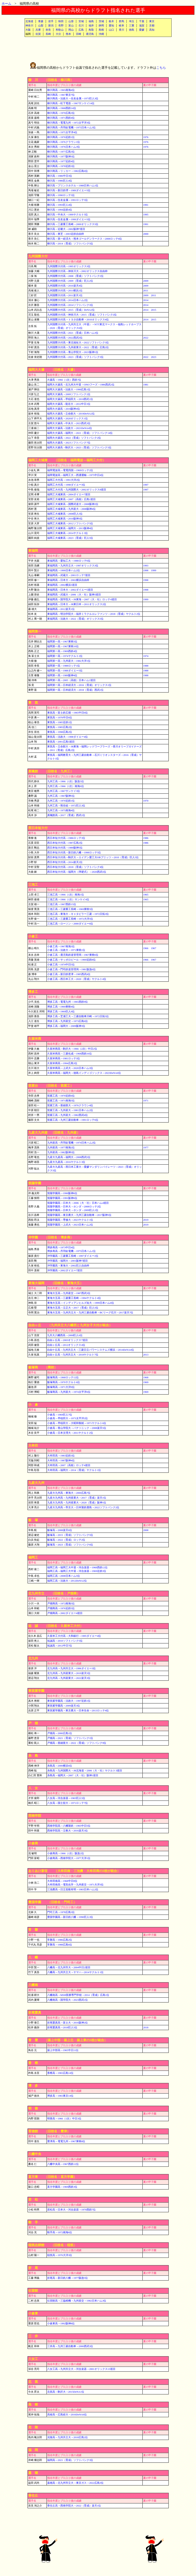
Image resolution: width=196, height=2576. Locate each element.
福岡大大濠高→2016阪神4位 (63, 408)
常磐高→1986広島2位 (59, 1939)
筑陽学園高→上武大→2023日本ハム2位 (70, 1224)
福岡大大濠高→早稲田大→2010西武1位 (70, 399)
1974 (145, 656)
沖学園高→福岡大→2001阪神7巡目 (67, 1260)
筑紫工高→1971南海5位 (61, 1100)
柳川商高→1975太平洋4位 (62, 132)
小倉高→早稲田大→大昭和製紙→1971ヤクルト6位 (76, 1423)
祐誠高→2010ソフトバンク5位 (65, 1640)
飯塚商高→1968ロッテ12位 (63, 1377)
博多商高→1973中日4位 (61, 1247)
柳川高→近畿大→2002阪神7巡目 (66, 229)
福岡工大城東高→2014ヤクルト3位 (67, 533)
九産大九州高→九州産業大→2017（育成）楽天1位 (76, 1497)
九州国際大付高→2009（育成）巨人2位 (70, 280)
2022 (145, 337)
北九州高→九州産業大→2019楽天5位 (69, 1673)
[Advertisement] (98, 46)
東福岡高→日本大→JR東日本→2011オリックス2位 (76, 604)
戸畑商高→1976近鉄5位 (61, 1608)
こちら (161, 67)
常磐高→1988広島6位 (59, 1944)
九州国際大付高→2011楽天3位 (65, 295)
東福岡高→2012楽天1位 (61, 609)
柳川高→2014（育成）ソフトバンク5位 (70, 243)
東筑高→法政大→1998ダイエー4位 (67, 736)
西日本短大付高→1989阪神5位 (65, 847)
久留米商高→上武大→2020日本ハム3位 (70, 1068)
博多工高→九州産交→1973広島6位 (67, 1021)
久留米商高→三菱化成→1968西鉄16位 (69, 1053)
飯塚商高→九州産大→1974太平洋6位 (69, 1391)
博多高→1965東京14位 (60, 2095)
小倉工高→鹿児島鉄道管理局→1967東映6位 (73, 954)
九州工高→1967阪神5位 (61, 795)
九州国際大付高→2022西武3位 (65, 337)
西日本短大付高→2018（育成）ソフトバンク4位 (75, 866)
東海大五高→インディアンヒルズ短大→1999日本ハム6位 (80, 1302)
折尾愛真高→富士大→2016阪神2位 (67, 2022)
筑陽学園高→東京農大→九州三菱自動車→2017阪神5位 (79, 1214)
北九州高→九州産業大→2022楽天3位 (69, 1678)
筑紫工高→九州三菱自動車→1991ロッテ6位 (73, 1119)
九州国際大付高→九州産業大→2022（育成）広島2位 (78, 347)
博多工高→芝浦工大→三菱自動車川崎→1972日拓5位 (78, 1016)
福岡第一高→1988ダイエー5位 (65, 670)
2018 (145, 2027)
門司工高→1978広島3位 (61, 1912)
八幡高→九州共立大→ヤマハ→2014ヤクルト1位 (75, 1972)
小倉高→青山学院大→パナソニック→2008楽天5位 (76, 1427)
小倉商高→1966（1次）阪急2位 (65, 1853)
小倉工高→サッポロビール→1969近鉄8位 (71, 959)
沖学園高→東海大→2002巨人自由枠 (68, 1265)
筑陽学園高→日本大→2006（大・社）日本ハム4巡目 (78, 1202)
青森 (40, 21)
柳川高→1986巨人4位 (59, 180)
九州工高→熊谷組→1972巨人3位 (66, 805)
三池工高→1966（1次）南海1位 (65, 894)
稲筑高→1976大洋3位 (59, 2255)
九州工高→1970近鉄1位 (61, 800)
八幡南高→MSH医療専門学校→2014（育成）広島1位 (78, 1994)
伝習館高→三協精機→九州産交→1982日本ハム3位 (76, 2300)
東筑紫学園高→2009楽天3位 (63, 1705)
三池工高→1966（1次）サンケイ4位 (68, 899)
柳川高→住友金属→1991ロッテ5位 (67, 200)
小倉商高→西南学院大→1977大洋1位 (69, 1858)
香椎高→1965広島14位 (60, 2072)
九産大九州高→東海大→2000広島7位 (69, 1492)
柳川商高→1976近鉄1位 (61, 137)
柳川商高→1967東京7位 (61, 94)
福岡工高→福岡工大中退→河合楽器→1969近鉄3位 (76, 1571)
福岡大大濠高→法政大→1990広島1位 (68, 389)
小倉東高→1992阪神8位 (61, 2323)
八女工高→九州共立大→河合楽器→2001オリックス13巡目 (81, 2368)
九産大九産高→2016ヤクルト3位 (66, 1161)
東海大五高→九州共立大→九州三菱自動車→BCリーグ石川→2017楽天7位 (90, 1312)
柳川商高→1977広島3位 (61, 151)
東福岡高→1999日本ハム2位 (63, 570)
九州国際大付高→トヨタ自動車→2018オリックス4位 (78, 319)
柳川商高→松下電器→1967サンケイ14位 (70, 103)
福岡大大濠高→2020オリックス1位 (67, 418)
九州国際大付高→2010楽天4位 (65, 285)
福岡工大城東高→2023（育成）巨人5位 (70, 537)
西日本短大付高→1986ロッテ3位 (66, 837)
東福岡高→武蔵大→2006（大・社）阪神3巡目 (74, 594)
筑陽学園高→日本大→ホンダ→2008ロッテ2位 (74, 1206)
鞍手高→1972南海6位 (59, 2232)
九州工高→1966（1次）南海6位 (65, 786)
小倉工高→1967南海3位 (61, 946)
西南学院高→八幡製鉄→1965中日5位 (69, 1825)
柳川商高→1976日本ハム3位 (63, 146)
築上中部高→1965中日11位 (63, 2050)
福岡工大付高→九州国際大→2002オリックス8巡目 (76, 489)
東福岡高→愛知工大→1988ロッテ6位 (69, 560)
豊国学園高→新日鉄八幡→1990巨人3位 (70, 1916)
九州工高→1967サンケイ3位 (63, 791)
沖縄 (101, 33)
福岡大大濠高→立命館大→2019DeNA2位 (70, 413)
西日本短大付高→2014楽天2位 (65, 862)
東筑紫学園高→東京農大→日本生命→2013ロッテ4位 (78, 1710)
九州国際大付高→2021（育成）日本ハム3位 (73, 332)
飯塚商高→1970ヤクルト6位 (63, 1382)
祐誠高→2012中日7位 (59, 1645)
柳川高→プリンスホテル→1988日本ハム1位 (73, 185)
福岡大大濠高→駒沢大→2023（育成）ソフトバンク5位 (79, 447)
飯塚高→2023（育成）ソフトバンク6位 (70, 1544)
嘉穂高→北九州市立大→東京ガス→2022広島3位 (75, 2482)
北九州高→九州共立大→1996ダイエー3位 (71, 1668)
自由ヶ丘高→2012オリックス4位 (66, 1344)
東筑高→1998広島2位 (59, 731)
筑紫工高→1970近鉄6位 (61, 1095)
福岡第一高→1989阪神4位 (62, 675)
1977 (145, 1147)
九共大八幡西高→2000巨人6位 (65, 1335)
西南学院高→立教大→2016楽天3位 (67, 1830)
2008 (145, 1530)
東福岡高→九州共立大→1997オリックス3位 (73, 565)
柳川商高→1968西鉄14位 (61, 108)
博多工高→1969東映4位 (61, 1006)
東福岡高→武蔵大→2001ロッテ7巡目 (69, 575)
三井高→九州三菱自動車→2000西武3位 (70, 2346)
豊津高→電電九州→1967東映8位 (66, 2141)
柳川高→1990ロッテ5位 (61, 195)
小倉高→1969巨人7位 (59, 1414)
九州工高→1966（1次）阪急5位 (65, 781)
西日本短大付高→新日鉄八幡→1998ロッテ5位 (74, 852)
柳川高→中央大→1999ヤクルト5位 (67, 214)
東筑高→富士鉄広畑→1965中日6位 (67, 712)
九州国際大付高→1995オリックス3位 (69, 266)
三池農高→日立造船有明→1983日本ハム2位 (73, 1889)
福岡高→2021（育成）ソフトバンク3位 (70, 2460)
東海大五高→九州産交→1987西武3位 (69, 1293)
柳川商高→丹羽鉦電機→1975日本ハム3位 (71, 127)
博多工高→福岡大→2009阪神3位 (66, 1025)
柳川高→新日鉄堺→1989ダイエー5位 (69, 190)
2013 (145, 1354)
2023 (153, 356)
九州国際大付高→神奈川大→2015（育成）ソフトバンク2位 (82, 314)
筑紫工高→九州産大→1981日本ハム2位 (70, 1110)
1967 (153, 948)
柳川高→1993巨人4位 (59, 204)
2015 (153, 309)
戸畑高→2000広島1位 (59, 1733)
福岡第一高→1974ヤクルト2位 (65, 656)
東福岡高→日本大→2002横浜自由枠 (68, 580)
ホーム (6, 3)
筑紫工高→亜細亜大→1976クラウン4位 (70, 1105)
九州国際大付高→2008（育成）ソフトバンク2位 (75, 275)
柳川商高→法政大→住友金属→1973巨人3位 (73, 98)
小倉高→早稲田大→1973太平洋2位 (67, 1418)
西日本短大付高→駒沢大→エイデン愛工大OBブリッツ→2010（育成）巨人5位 (93, 857)
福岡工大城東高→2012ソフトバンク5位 (70, 523)
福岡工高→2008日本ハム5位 (63, 1575)
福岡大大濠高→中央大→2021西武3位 (68, 423)
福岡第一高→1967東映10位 (63, 646)
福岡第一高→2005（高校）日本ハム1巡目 (71, 680)
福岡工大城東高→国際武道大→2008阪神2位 (73, 504)
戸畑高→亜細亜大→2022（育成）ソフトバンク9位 (76, 1742)
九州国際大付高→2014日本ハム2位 (67, 300)
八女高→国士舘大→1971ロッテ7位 (67, 1802)
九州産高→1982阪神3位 (61, 1152)
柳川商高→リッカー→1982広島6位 (67, 170)
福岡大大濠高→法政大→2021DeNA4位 (69, 428)
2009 (145, 280)
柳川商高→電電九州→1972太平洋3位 (69, 122)
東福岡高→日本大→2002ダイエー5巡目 (70, 589)
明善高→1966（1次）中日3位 (64, 2118)
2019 (145, 1219)
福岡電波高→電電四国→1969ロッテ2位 (70, 470)
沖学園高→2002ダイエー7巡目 (65, 1270)
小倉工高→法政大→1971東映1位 (66, 949)
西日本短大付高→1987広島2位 (65, 842)
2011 (145, 290)
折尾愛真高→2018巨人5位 (62, 2027)
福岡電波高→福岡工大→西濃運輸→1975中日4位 (75, 475)
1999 (153, 570)
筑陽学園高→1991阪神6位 (62, 1198)
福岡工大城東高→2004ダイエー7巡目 (69, 494)
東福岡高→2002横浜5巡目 (62, 584)
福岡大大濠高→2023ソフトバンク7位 (68, 442)
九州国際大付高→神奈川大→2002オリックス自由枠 (77, 271)
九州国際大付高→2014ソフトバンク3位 (70, 304)
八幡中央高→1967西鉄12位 (63, 2164)
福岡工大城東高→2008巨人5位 (65, 513)
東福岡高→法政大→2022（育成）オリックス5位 (75, 618)
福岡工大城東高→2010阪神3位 (65, 518)
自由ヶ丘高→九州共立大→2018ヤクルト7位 (72, 1354)
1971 (145, 1100)
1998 (145, 570)
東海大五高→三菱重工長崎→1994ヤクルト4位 (74, 1297)
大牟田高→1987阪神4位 (61, 1460)
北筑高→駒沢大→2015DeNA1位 (65, 2391)
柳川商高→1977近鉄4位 (61, 161)
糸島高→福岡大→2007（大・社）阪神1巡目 (73, 1775)
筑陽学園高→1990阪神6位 (62, 1193)
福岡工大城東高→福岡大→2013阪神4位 (70, 528)
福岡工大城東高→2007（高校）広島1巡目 (71, 499)
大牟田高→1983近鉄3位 (61, 1455)
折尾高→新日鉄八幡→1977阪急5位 (67, 2277)
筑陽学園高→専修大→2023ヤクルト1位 (70, 1219)
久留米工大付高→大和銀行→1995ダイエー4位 (74, 1635)
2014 (145, 300)
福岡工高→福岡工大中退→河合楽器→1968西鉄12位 (77, 1567)
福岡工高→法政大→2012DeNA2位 (67, 1580)
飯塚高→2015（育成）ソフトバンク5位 (70, 1534)
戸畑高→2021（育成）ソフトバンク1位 (70, 1738)
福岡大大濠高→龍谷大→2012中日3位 (68, 403)
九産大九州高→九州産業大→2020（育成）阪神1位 (76, 1502)
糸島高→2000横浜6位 (59, 1765)
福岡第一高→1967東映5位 (62, 641)
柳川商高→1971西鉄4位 (61, 117)
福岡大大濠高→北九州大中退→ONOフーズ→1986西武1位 (80, 384)
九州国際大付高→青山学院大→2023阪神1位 (73, 352)
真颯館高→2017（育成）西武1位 (66, 815)
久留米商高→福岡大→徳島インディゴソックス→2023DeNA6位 (84, 1072)
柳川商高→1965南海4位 (61, 89)
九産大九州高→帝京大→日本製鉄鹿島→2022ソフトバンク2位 (83, 1507)
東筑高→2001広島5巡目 (61, 741)
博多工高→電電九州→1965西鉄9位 (67, 1001)
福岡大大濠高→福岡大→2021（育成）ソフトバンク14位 (80, 432)
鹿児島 (90, 33)
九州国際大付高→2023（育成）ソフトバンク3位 (75, 356)
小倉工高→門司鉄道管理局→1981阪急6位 (71, 969)
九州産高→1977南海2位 (61, 1147)
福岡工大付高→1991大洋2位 (63, 479)
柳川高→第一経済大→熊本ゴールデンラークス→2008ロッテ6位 (84, 238)
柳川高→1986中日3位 (59, 175)
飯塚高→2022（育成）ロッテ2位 (66, 1539)
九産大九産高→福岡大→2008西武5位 (69, 1157)
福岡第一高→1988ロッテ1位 (63, 665)
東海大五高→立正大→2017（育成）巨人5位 (73, 1307)
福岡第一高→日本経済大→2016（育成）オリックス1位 (79, 685)
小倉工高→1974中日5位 (61, 964)
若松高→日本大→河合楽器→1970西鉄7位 (71, 2209)
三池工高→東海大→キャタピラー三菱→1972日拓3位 (78, 913)
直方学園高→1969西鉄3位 (62, 2186)
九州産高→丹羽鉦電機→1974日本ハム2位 (71, 1142)
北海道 (29, 21)
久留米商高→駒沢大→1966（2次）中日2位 (72, 1048)
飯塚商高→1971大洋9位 (61, 1387)
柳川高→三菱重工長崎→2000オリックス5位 (73, 224)
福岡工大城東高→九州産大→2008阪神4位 (71, 508)
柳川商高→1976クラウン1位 (63, 141)
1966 (145, 948)
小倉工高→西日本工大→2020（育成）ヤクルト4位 (76, 979)
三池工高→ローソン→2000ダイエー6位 (70, 923)
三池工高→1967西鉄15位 (61, 904)
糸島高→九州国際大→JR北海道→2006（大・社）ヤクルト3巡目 (84, 1770)
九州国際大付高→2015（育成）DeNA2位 (71, 309)
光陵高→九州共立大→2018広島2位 (67, 2437)
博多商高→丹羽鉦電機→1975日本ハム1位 (71, 1251)
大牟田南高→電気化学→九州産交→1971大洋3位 (75, 1884)
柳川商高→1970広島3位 (61, 112)
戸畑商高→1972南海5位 (61, 1603)
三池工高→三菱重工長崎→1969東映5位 (70, 909)
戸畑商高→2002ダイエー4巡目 (65, 1613)
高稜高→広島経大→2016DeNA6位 (67, 2414)
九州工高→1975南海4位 (61, 810)
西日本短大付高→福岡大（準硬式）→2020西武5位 (76, 871)
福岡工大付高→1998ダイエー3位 (66, 484)
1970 (145, 800)
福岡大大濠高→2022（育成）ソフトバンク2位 (74, 437)
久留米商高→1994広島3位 (62, 1063)
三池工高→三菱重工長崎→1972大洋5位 (70, 918)
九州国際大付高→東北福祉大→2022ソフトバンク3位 (78, 342)
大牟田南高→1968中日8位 (62, 1880)
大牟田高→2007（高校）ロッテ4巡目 (69, 1465)
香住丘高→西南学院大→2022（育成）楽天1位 (74, 2505)
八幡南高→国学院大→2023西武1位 (67, 1999)
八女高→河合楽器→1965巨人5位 (66, 1798)
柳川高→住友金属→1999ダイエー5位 (69, 219)
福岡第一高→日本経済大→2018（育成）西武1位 (75, 689)
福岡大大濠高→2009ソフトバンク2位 (68, 394)
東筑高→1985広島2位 (59, 727)
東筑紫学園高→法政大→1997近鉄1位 (69, 1700)
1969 (145, 1382)
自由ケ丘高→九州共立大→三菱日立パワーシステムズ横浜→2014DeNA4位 (90, 1349)
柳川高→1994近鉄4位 (59, 209)
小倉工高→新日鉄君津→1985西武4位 (69, 974)
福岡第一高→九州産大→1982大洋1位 (69, 660)
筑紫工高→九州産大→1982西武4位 (67, 1115)
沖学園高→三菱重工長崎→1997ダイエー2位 (73, 1255)
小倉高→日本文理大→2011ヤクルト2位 (70, 1432)
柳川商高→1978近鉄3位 (61, 166)
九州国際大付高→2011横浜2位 (65, 290)
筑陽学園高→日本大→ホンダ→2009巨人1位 (73, 1210)
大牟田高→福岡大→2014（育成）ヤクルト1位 (74, 1470)
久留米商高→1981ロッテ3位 (63, 1058)
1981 (145, 384)
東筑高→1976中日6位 (59, 717)
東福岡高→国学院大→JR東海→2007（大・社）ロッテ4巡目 (82, 599)
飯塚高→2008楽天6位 (59, 1530)
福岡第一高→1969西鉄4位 (62, 651)
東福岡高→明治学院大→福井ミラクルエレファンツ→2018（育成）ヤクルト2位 (93, 613)
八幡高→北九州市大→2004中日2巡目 (69, 1967)
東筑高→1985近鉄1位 (59, 722)
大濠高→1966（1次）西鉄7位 (64, 379)
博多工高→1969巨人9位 (61, 1011)
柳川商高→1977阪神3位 (61, 156)
